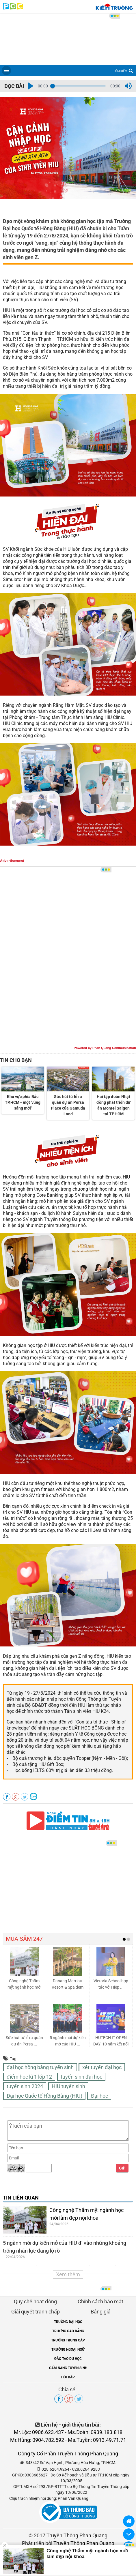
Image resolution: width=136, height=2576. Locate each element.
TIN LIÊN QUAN (21, 2198)
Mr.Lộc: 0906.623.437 (39, 2432)
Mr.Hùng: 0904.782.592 (37, 2440)
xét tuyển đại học (102, 2067)
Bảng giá (101, 2312)
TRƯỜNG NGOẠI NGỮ (68, 2350)
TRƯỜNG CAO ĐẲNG (68, 2331)
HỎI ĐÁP (68, 2377)
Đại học (99, 2096)
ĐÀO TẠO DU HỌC (68, 2359)
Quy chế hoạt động (35, 2301)
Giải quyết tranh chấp (35, 2312)
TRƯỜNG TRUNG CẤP (68, 2340)
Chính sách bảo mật (100, 2301)
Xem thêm (68, 2274)
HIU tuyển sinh (68, 2086)
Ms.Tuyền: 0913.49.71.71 (97, 2440)
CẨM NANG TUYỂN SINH (68, 2368)
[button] (30, 86)
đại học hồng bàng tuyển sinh (40, 2067)
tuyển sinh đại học (81, 2077)
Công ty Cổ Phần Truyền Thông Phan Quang (68, 2454)
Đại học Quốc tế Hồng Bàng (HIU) (44, 2096)
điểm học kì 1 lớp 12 (29, 2077)
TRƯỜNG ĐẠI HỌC (68, 2322)
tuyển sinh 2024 (25, 2086)
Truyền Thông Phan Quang (76, 2535)
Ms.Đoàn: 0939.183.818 (95, 2432)
